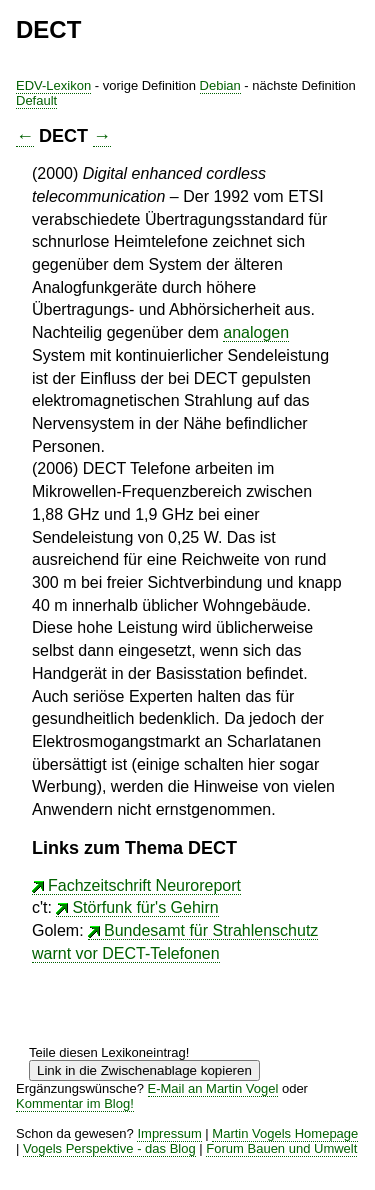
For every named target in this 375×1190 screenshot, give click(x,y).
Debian (220, 85)
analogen (256, 332)
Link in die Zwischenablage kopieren (144, 1070)
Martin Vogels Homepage (285, 1133)
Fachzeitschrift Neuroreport (144, 885)
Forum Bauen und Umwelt (281, 1148)
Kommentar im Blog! (75, 1103)
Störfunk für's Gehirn (145, 907)
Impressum (169, 1133)
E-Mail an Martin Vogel (213, 1088)
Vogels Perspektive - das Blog (109, 1148)
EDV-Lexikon (53, 85)
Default (36, 100)
